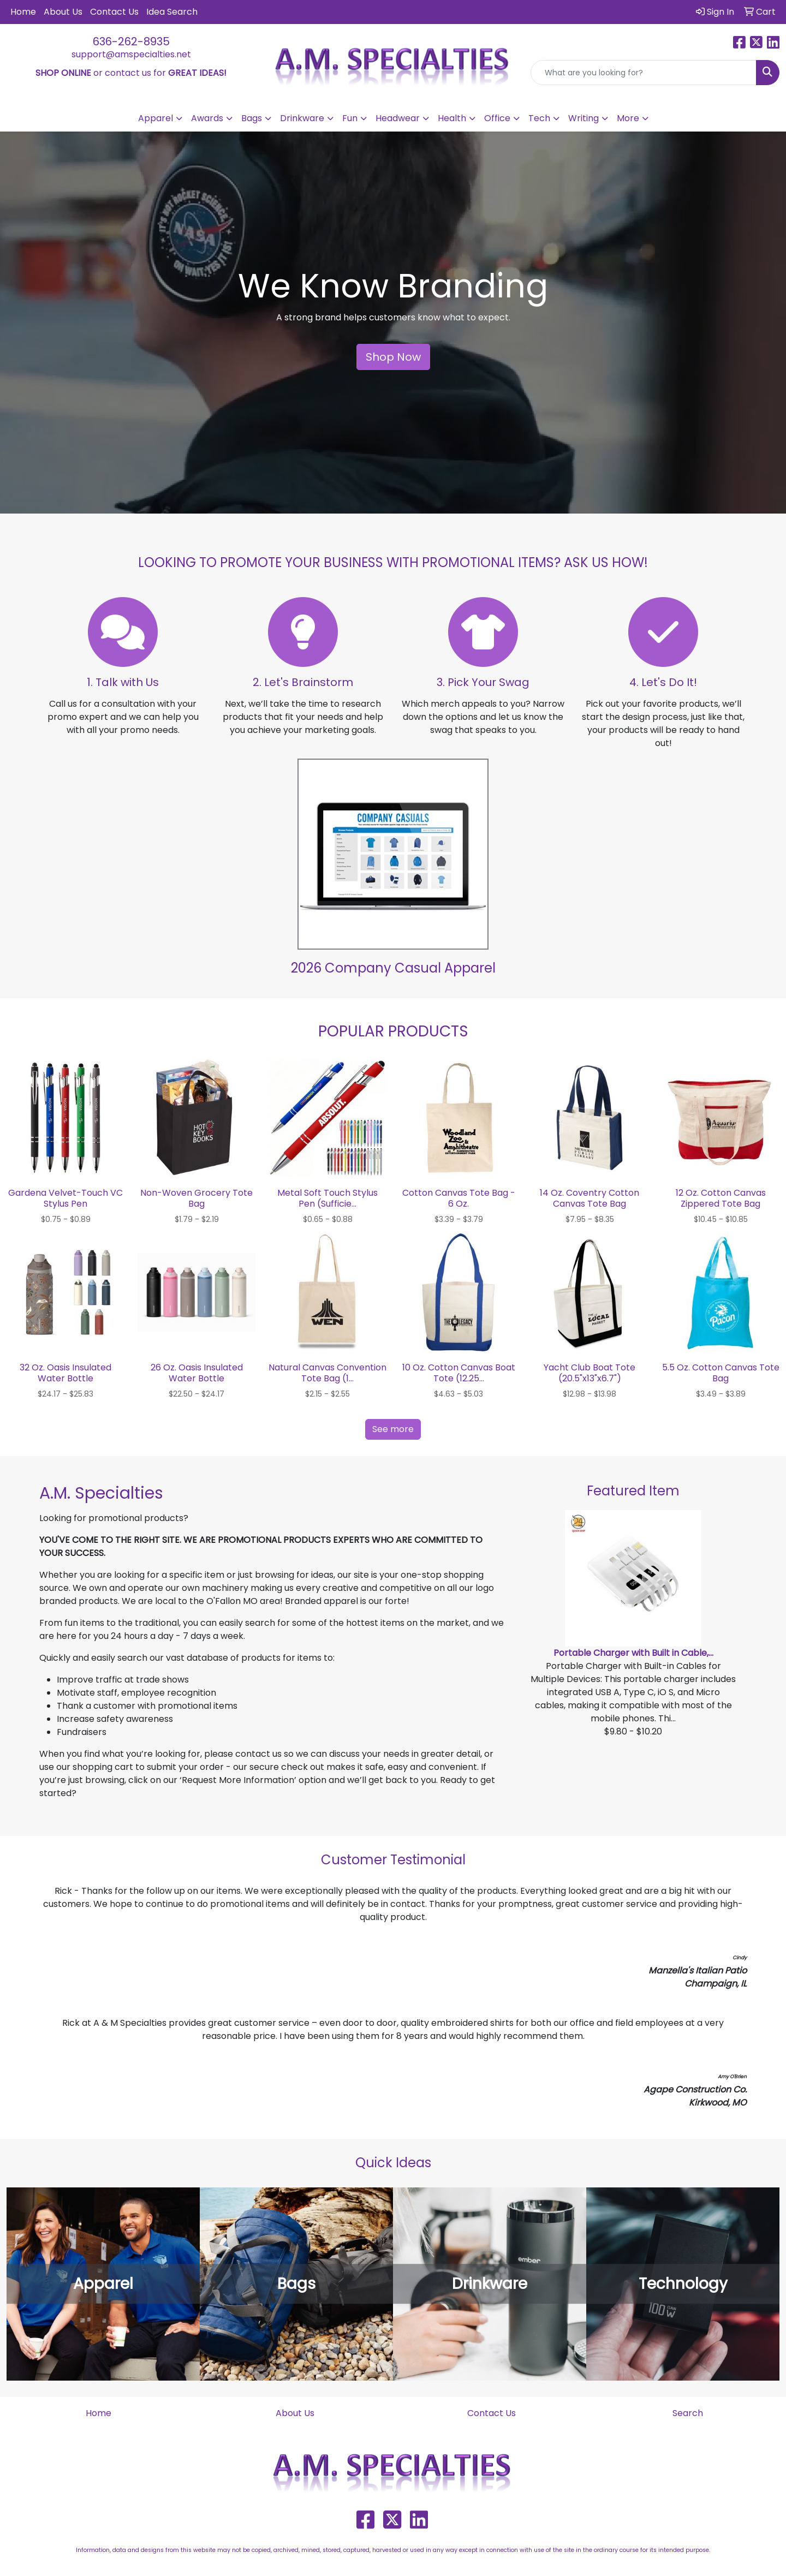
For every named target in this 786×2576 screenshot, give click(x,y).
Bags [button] (251, 118)
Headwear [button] (398, 118)
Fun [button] (350, 118)
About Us (63, 11)
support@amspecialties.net (131, 54)
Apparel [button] (155, 118)
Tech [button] (539, 118)
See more (393, 1429)
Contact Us (114, 11)
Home (23, 11)
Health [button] (452, 118)
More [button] (628, 118)
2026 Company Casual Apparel (393, 968)
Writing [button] (583, 118)
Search (687, 2413)
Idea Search (172, 11)
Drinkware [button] (302, 118)
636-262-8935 (131, 41)
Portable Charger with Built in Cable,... (633, 1653)
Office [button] (497, 118)
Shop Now (393, 357)
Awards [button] (207, 118)
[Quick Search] (644, 72)
